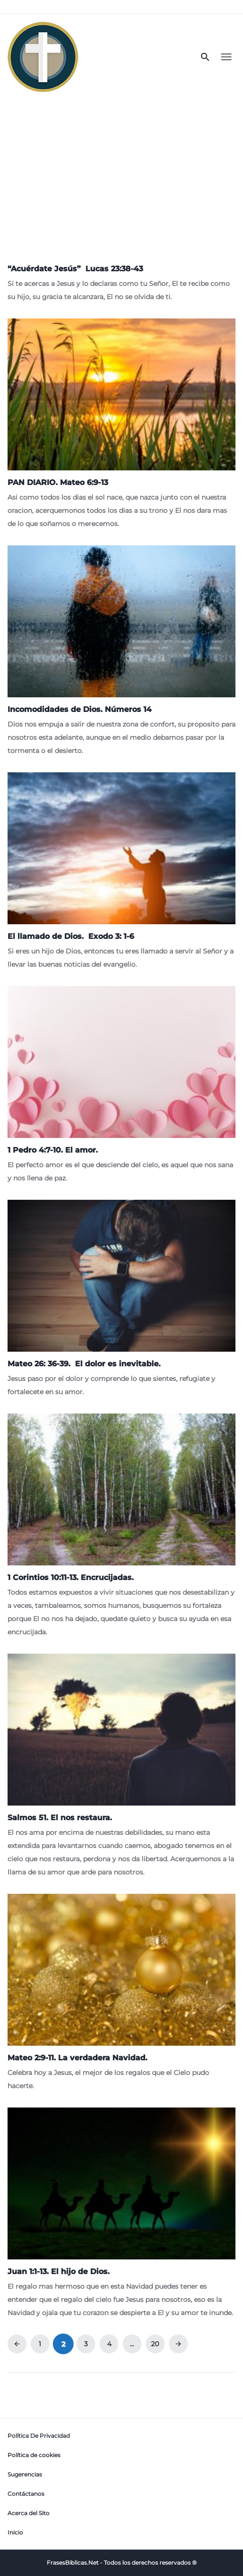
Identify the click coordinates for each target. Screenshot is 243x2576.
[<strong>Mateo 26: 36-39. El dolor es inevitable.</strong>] (121, 1299)
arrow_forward (178, 2343)
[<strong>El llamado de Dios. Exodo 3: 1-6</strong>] (121, 871)
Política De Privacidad (39, 2435)
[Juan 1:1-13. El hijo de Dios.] (121, 2213)
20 (155, 2344)
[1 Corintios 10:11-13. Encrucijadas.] (121, 1526)
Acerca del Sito (29, 2513)
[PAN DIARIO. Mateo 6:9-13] (121, 424)
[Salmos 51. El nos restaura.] (121, 1766)
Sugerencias (25, 2474)
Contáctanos (26, 2493)
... (132, 2344)
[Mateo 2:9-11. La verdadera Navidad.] (121, 1993)
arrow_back (17, 2343)
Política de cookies (34, 2455)
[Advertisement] (121, 171)
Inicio (15, 2532)
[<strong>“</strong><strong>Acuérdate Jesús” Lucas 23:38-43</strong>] (121, 280)
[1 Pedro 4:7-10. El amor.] (121, 1085)
